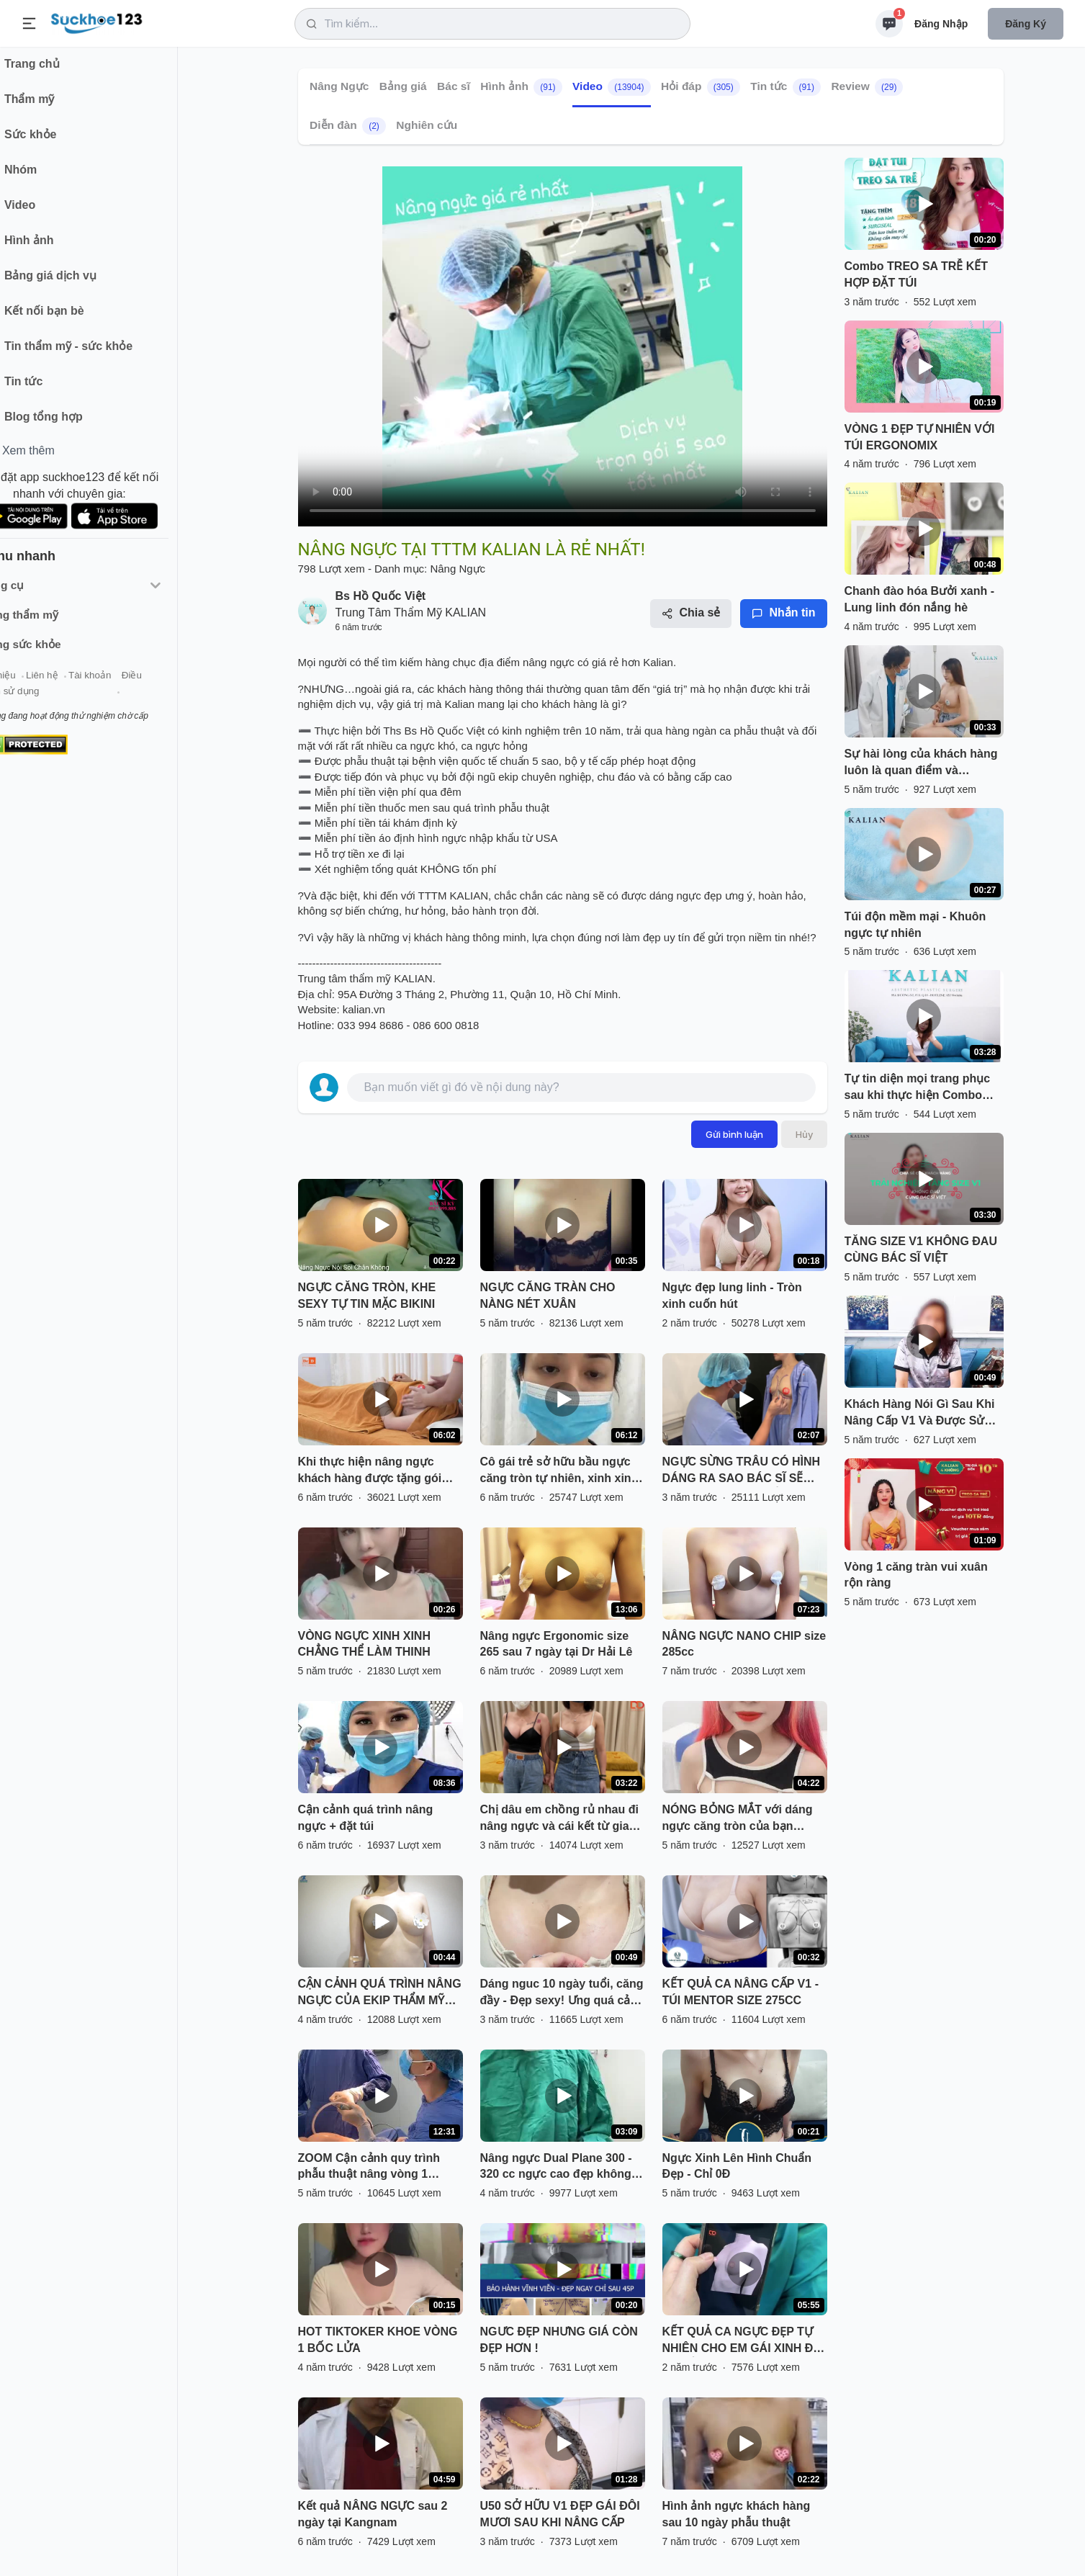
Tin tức (785, 87)
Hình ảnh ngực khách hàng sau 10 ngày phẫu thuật (736, 2514)
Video (611, 87)
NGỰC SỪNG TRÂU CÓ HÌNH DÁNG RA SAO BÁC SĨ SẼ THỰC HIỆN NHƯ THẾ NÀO (741, 1471)
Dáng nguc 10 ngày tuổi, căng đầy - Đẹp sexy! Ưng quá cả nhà (562, 1993)
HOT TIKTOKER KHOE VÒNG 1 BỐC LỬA (378, 2339)
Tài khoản (128, 683)
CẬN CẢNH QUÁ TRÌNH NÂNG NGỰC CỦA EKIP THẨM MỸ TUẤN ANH (380, 1993)
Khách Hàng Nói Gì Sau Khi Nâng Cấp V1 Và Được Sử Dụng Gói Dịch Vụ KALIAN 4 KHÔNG (922, 1414)
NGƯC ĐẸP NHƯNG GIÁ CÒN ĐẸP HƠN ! (559, 2339)
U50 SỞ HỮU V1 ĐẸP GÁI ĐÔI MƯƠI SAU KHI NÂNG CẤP (560, 2514)
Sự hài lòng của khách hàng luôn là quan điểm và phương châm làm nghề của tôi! (921, 763)
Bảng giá (402, 86)
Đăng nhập (941, 24)
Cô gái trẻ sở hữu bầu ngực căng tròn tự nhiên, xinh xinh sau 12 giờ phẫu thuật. (559, 1471)
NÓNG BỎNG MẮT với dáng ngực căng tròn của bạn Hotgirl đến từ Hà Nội (737, 1819)
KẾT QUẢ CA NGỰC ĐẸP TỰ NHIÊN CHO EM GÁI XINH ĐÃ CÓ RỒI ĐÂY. (741, 2341)
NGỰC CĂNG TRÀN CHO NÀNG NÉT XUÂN (548, 1295)
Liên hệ (80, 683)
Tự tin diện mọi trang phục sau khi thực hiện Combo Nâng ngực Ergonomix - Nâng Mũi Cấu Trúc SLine (918, 1088)
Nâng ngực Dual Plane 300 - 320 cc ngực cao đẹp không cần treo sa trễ (556, 2168)
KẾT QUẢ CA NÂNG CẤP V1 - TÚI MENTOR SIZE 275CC (740, 1992)
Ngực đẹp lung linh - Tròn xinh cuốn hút (732, 1295)
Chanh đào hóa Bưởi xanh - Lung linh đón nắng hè (920, 599)
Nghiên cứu (426, 125)
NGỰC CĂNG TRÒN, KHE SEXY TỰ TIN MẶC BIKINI (367, 1295)
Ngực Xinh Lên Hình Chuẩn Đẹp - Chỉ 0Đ (737, 2166)
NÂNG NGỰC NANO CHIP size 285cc (744, 1644)
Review (867, 87)
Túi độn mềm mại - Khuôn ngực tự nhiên (915, 924)
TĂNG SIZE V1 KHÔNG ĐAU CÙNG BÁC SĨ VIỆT (921, 1249)
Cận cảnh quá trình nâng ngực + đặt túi (365, 1817)
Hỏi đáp (700, 87)
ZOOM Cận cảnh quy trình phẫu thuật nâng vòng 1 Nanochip (369, 2168)
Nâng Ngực (339, 86)
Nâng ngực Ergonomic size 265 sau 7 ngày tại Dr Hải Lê (556, 1644)
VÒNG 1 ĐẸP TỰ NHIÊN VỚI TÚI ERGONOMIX (920, 437)
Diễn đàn (348, 126)
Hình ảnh (521, 87)
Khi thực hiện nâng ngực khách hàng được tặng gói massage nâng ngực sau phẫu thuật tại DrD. (370, 1471)
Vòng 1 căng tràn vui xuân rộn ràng (916, 1575)
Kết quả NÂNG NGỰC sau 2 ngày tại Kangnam (373, 2514)
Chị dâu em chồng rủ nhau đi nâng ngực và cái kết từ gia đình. (559, 1819)
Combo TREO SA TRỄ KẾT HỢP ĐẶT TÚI (917, 274)
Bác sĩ (453, 86)
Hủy (804, 1134)
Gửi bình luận (734, 1134)
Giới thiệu (33, 683)
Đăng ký (1025, 24)
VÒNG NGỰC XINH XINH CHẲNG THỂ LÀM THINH (364, 1644)
